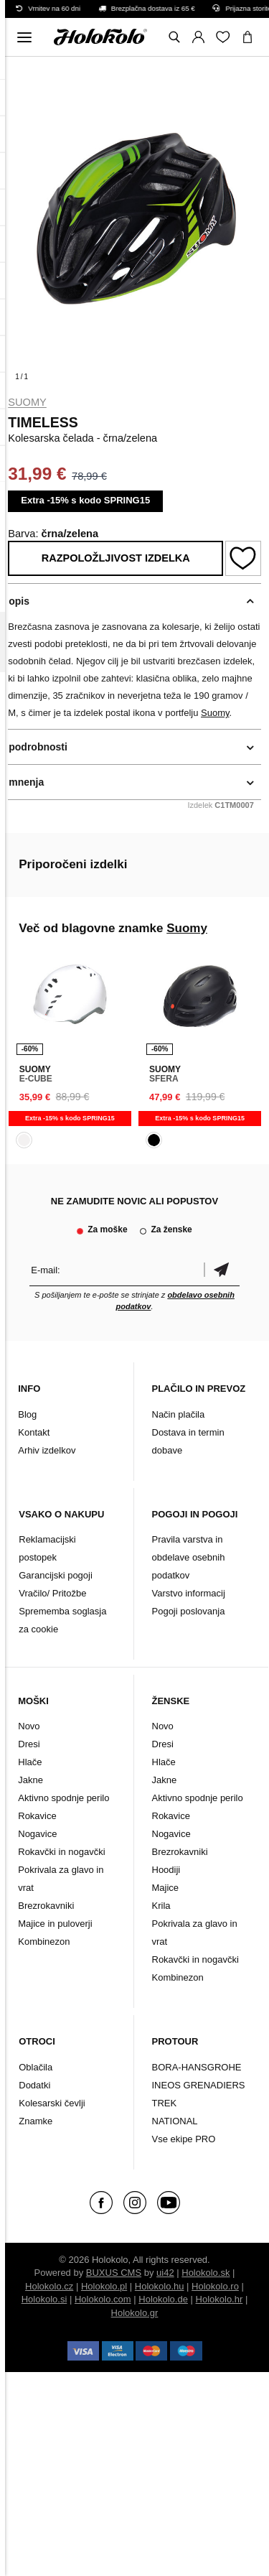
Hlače (30, 1762)
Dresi (28, 1744)
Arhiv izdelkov (46, 1450)
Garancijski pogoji (56, 1575)
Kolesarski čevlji (52, 2103)
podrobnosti (38, 747)
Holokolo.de (163, 2299)
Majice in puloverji (55, 1923)
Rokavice (37, 1815)
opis (19, 601)
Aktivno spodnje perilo (63, 1797)
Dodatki (34, 2085)
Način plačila (178, 1414)
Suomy (27, 402)
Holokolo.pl (104, 2286)
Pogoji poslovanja (188, 1611)
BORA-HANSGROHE (197, 2067)
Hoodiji (166, 1869)
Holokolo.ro (215, 2286)
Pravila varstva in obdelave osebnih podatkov (188, 1557)
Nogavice (37, 1833)
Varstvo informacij (188, 1593)
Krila (161, 1905)
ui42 (165, 2272)
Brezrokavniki (46, 1905)
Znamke (35, 2121)
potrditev (222, 1270)
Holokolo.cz (49, 2286)
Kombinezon (44, 1941)
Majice (165, 1887)
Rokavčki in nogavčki (61, 1851)
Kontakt (33, 1432)
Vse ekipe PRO (184, 2139)
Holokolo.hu (159, 2286)
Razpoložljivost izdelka (116, 558)
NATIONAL (175, 2121)
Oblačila (35, 2067)
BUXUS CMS (113, 2272)
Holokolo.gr (135, 2312)
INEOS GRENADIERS (198, 2085)
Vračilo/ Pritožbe (52, 1593)
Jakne (30, 1780)
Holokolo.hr (219, 2299)
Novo (28, 1726)
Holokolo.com (103, 2299)
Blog (27, 1414)
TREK (164, 2103)
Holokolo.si (44, 2299)
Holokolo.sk (205, 2272)
